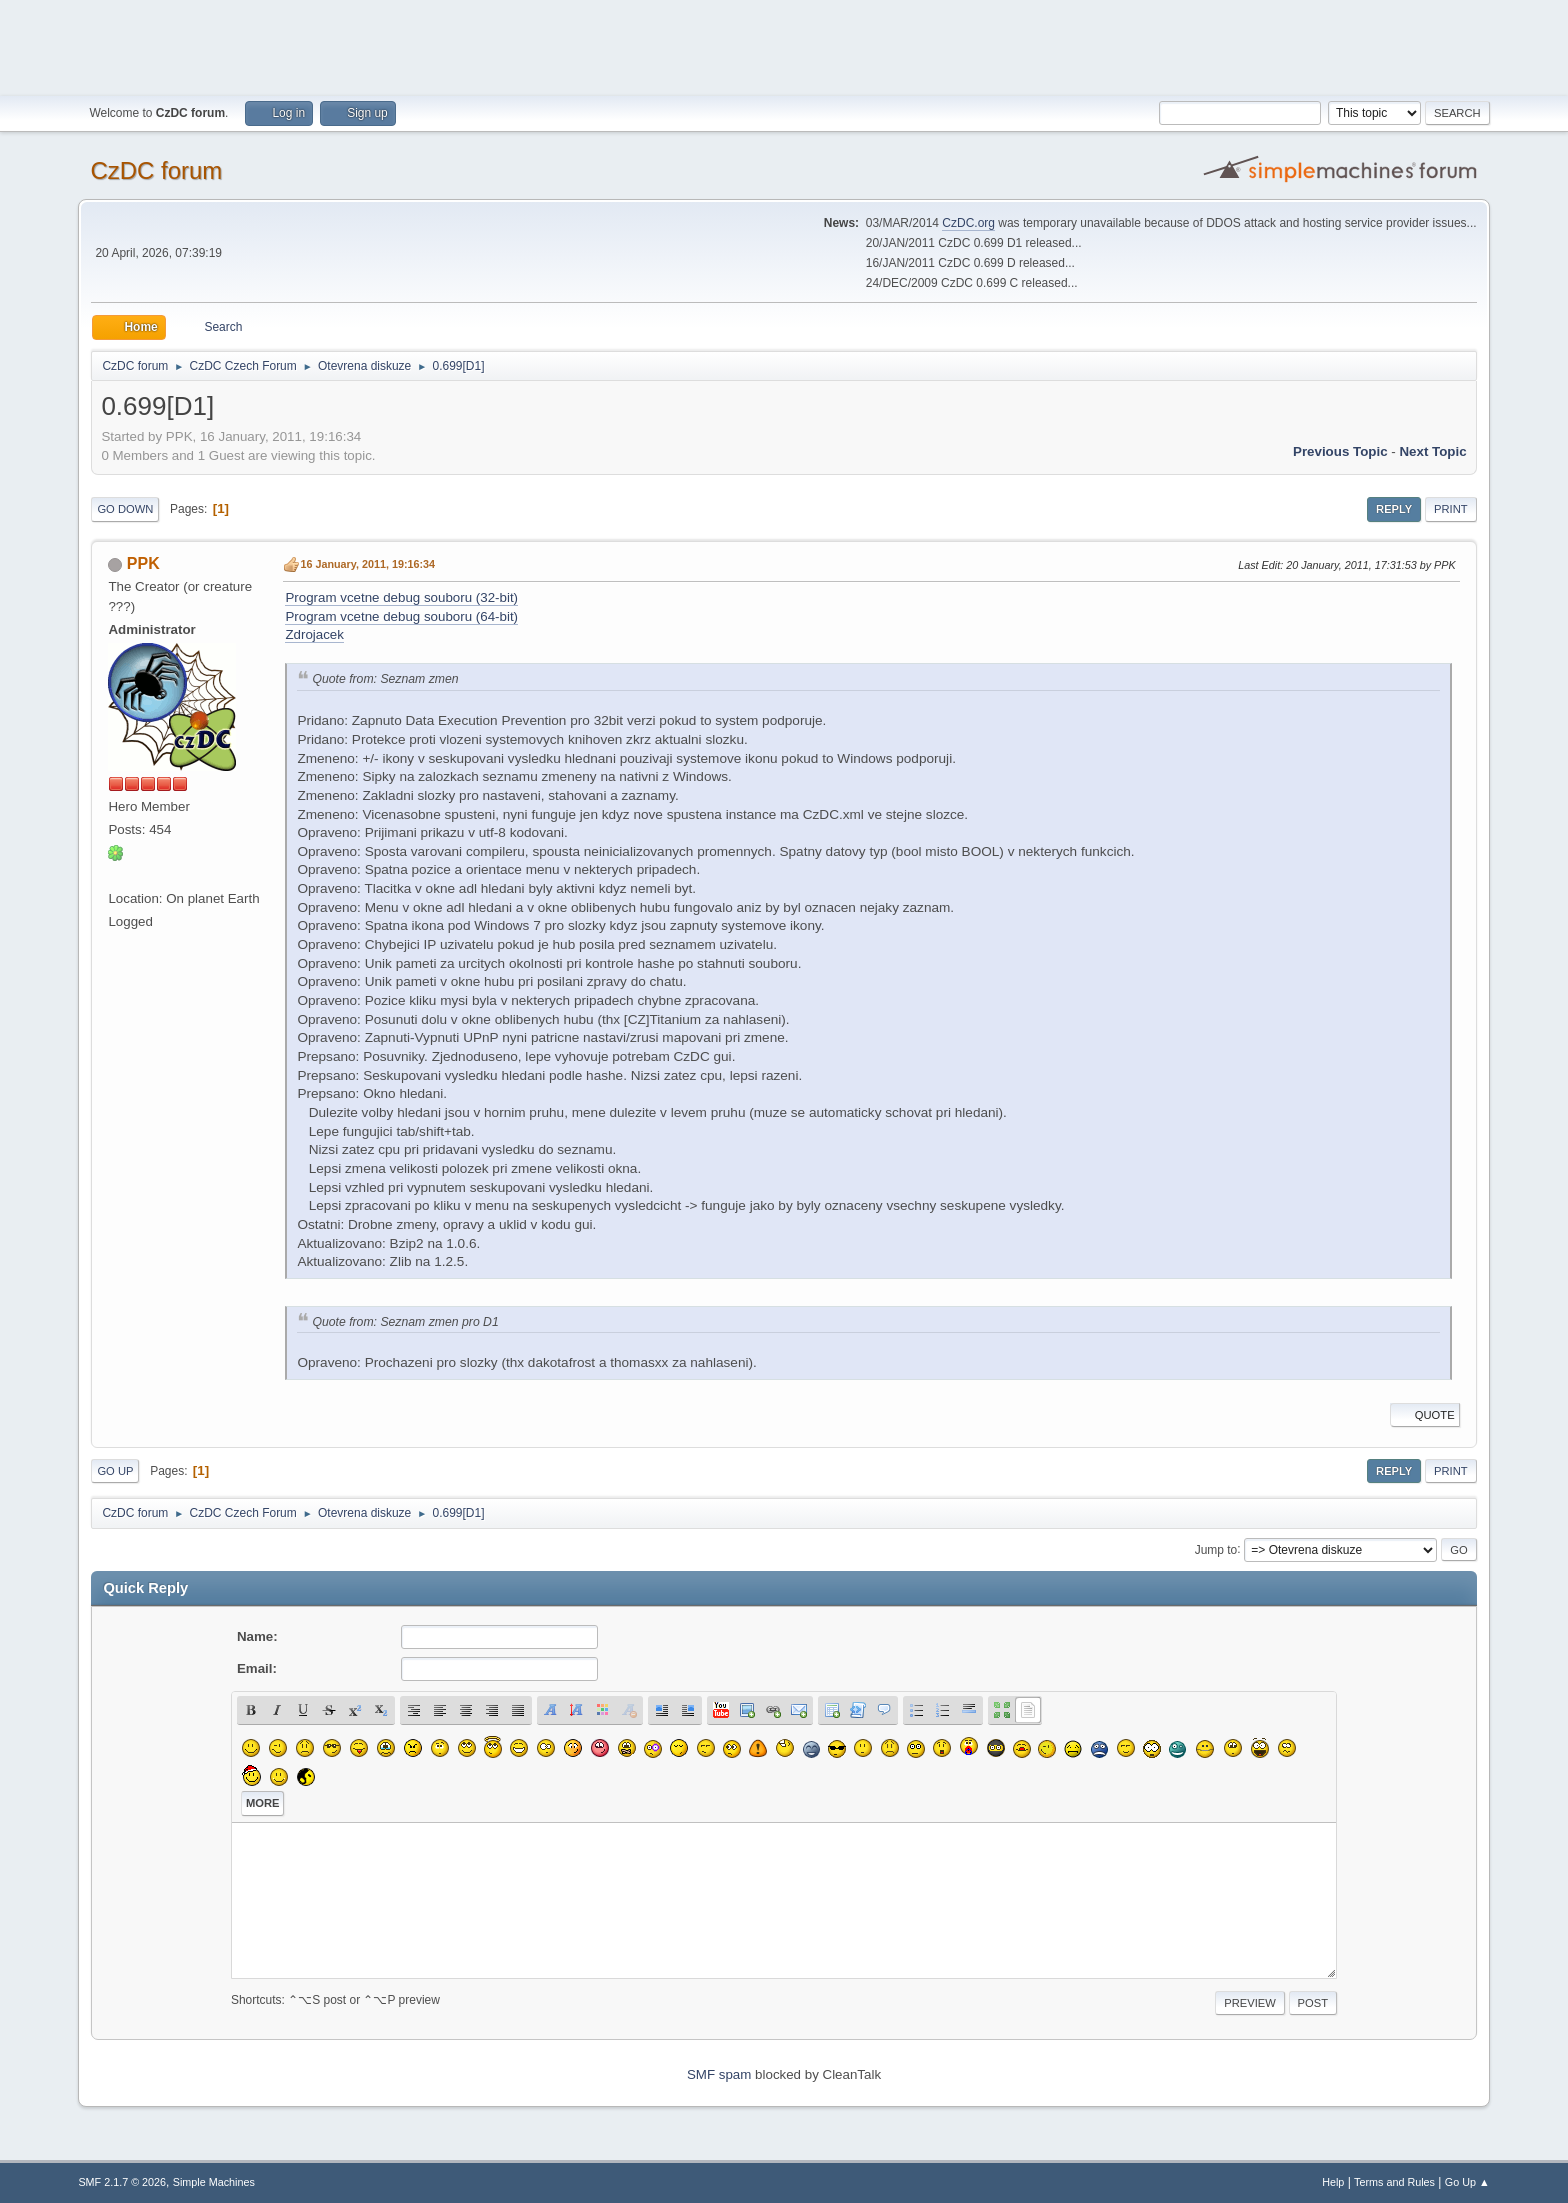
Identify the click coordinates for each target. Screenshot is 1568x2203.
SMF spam (719, 2074)
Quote (1425, 1415)
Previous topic (1340, 451)
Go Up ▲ (1467, 2182)
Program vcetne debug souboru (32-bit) (401, 597)
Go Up (115, 1471)
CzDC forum (156, 170)
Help (1333, 2182)
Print (1451, 509)
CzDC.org (968, 223)
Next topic (1432, 451)
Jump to (1216, 1549)
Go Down (125, 509)
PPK (143, 563)
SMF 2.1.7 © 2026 (122, 2182)
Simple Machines (214, 2182)
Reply (1394, 509)
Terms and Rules (1394, 2182)
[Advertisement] (784, 45)
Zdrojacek (314, 634)
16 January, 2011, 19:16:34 (367, 564)
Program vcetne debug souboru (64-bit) (401, 616)
